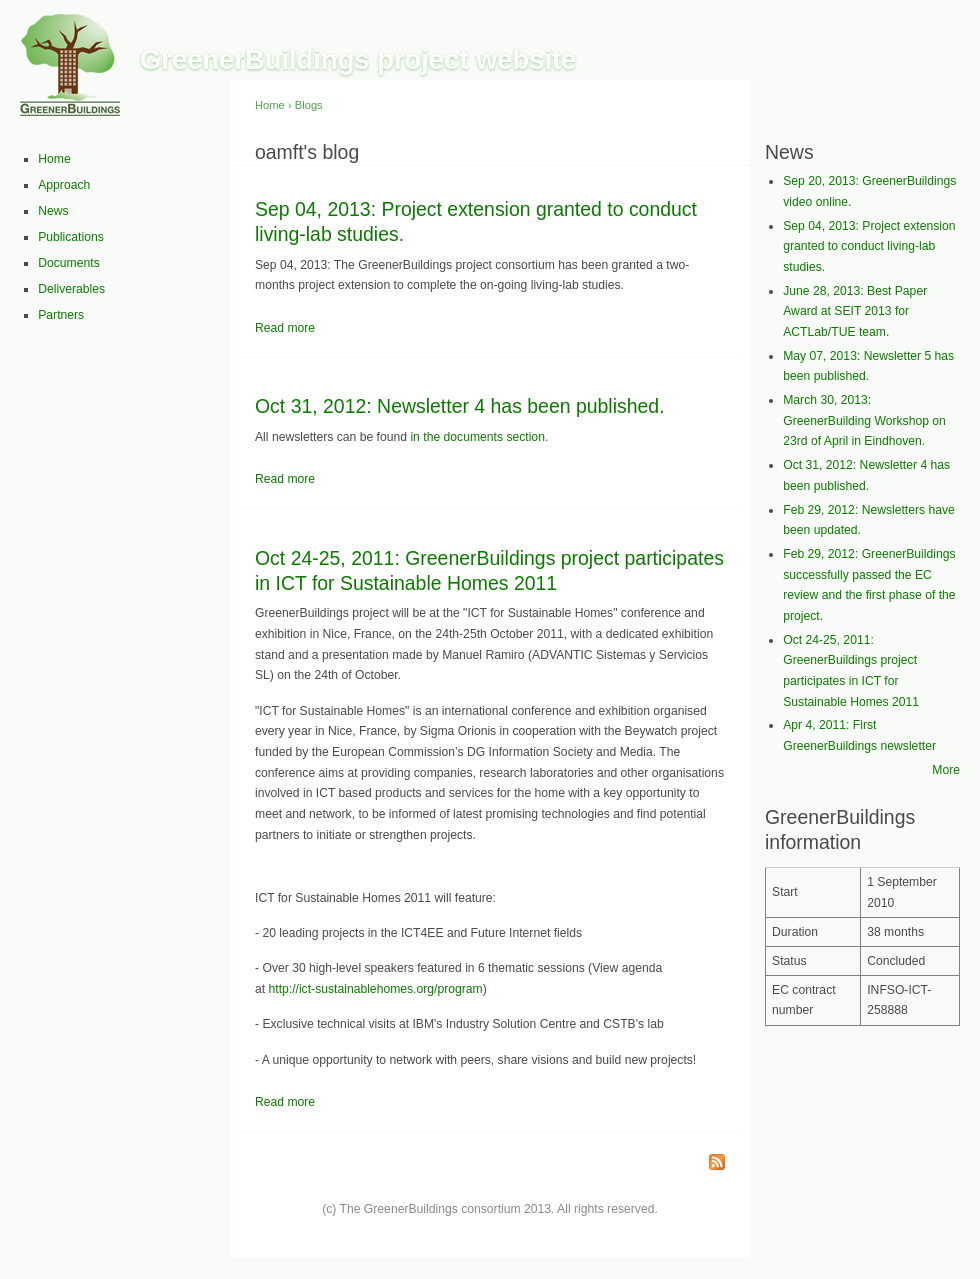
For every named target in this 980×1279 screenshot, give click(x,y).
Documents (68, 263)
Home (54, 159)
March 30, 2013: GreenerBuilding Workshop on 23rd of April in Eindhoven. (864, 420)
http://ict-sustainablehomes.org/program (376, 989)
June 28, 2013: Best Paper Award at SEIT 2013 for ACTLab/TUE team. (855, 311)
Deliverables (71, 289)
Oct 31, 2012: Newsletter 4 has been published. (460, 406)
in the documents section (477, 437)
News (53, 211)
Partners (61, 315)
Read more (285, 328)
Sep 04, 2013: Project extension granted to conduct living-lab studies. (869, 246)
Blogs (309, 105)
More (946, 770)
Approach (64, 185)
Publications (71, 237)
